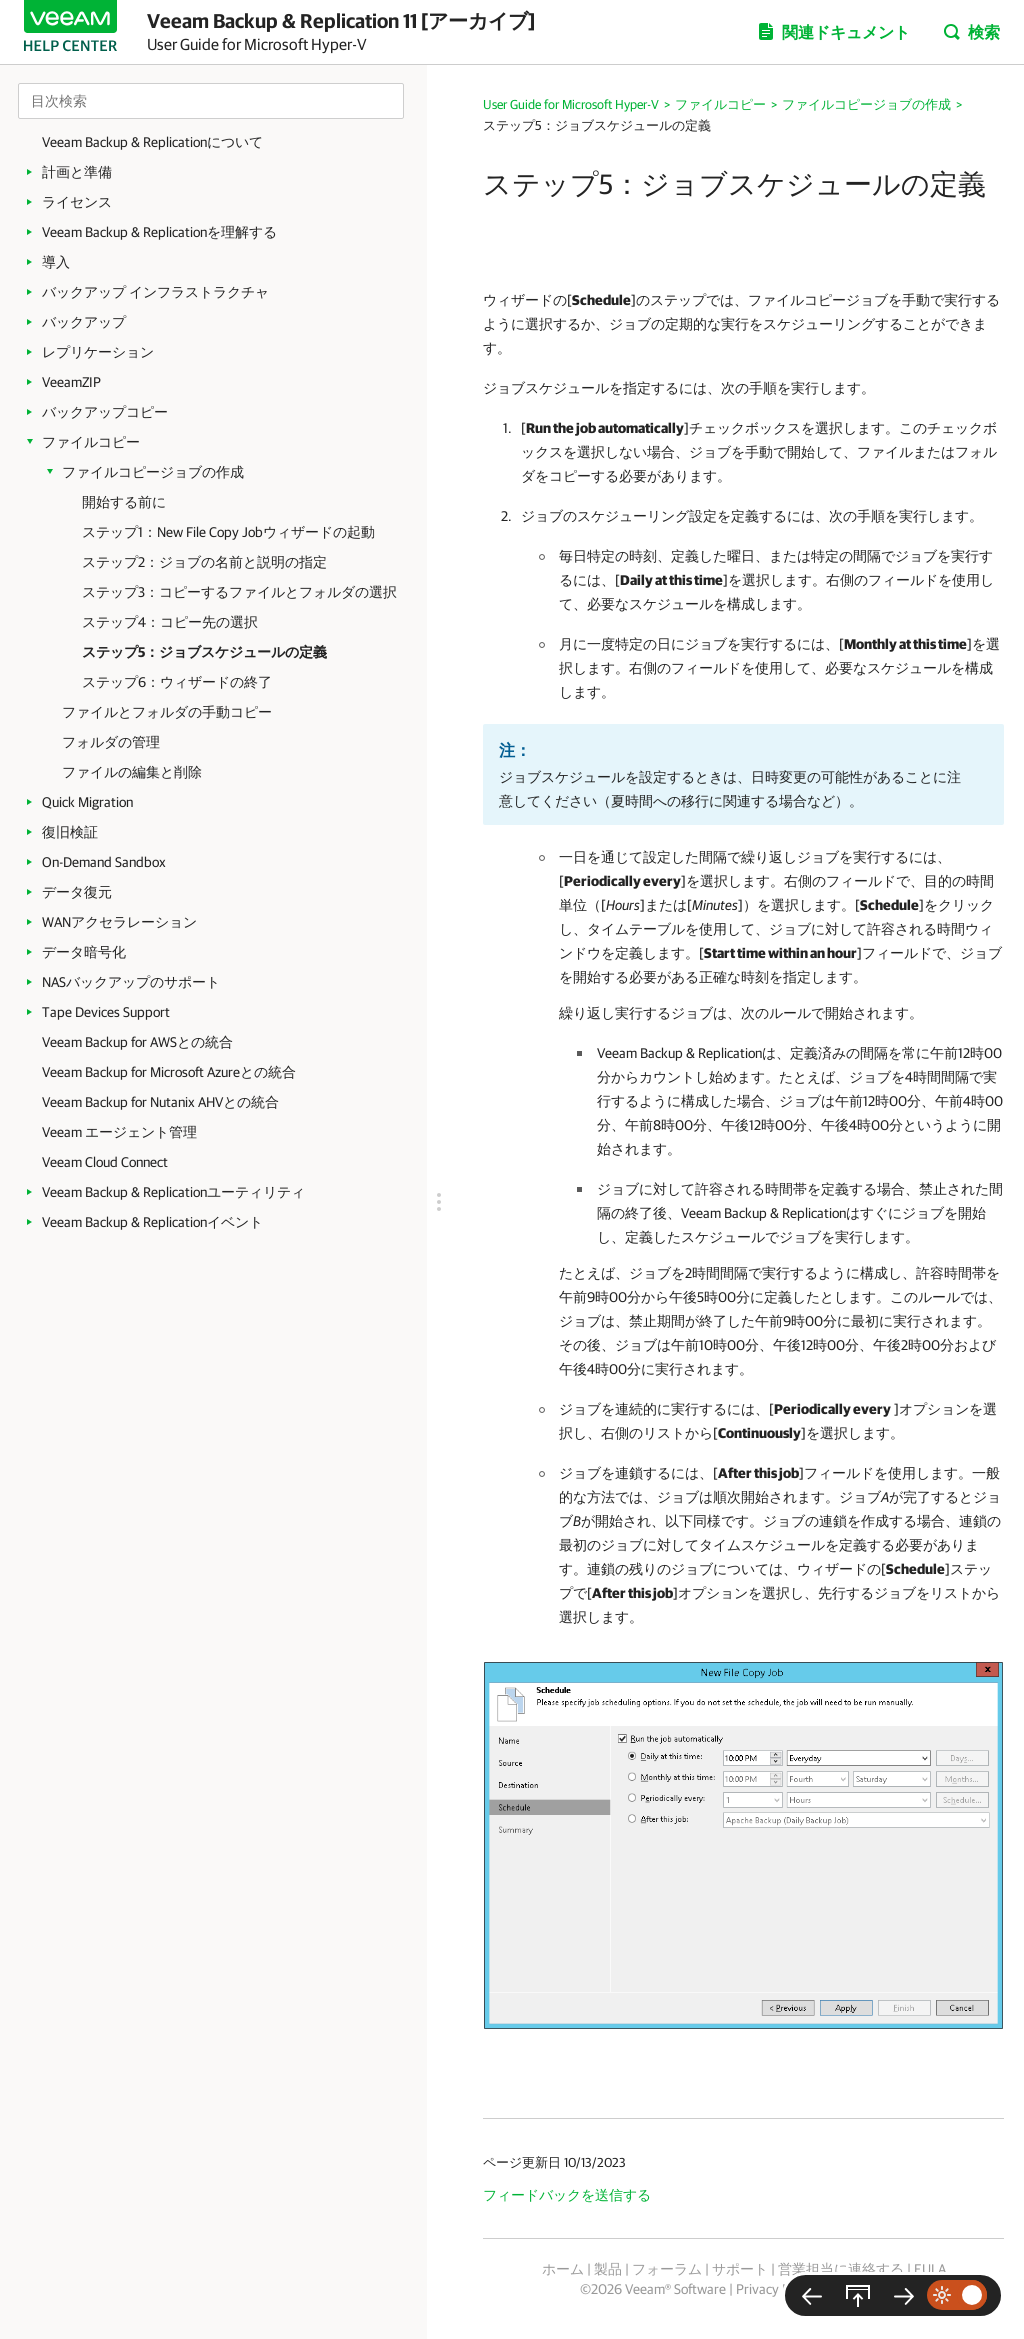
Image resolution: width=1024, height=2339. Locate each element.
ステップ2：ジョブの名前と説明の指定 (204, 562)
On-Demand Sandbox (104, 862)
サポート (740, 2269)
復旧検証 (70, 832)
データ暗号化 (84, 952)
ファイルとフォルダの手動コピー (167, 712)
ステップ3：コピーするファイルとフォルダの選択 (239, 592)
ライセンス (77, 202)
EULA (930, 2269)
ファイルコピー (91, 442)
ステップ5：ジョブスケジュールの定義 (204, 652)
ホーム (563, 2269)
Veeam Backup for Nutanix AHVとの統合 (160, 1102)
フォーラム (667, 2269)
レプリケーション (98, 352)
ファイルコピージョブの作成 (153, 472)
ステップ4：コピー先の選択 (170, 622)
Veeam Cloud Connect (105, 1162)
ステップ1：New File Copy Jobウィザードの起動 (228, 532)
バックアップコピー (105, 412)
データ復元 (77, 892)
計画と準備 (77, 172)
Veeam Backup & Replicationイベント (152, 1222)
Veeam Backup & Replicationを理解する (159, 232)
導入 (56, 262)
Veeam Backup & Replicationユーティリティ (173, 1192)
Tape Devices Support (106, 1012)
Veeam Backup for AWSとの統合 (137, 1042)
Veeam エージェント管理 (119, 1132)
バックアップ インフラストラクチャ (155, 292)
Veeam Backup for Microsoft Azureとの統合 (169, 1072)
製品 (608, 2269)
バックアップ (84, 322)
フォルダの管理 (111, 742)
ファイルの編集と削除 (132, 772)
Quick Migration (87, 802)
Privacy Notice (777, 2289)
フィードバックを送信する (567, 2195)
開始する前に (124, 502)
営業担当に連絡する (841, 2269)
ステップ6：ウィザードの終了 (177, 682)
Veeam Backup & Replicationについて (152, 142)
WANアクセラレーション (119, 922)
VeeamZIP (71, 382)
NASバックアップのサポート (131, 982)
